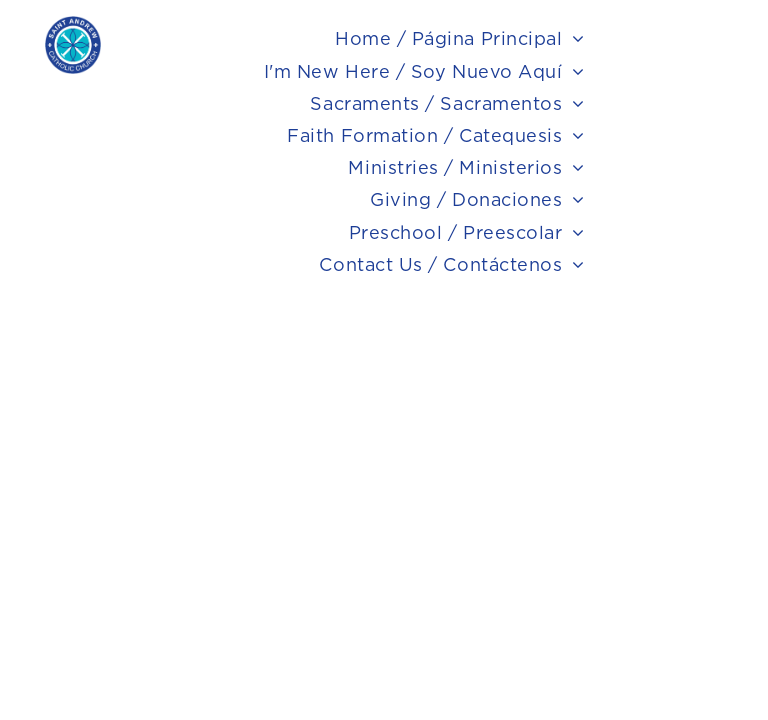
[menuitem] (460, 39)
